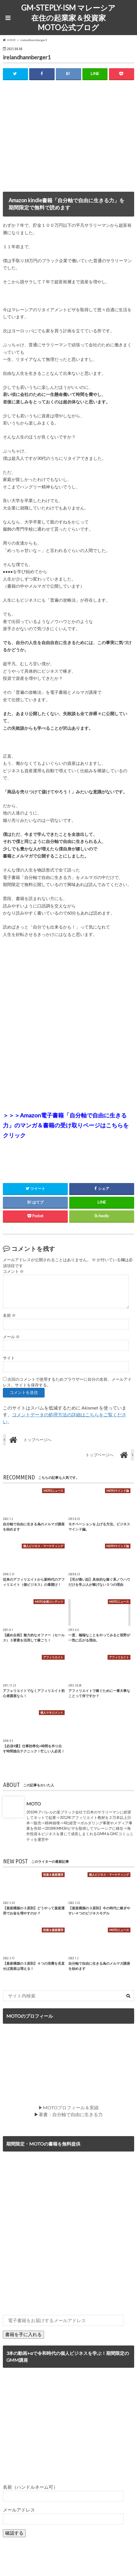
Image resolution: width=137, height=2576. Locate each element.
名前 (9, 1315)
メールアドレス (19, 2509)
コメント (13, 1271)
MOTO (33, 1803)
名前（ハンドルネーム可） (30, 2487)
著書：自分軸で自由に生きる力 (71, 2114)
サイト (9, 1358)
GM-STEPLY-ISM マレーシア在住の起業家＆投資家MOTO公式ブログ (68, 17)
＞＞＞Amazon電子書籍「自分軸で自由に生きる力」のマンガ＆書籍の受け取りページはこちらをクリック (66, 1125)
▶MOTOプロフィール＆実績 (68, 2107)
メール (11, 1336)
